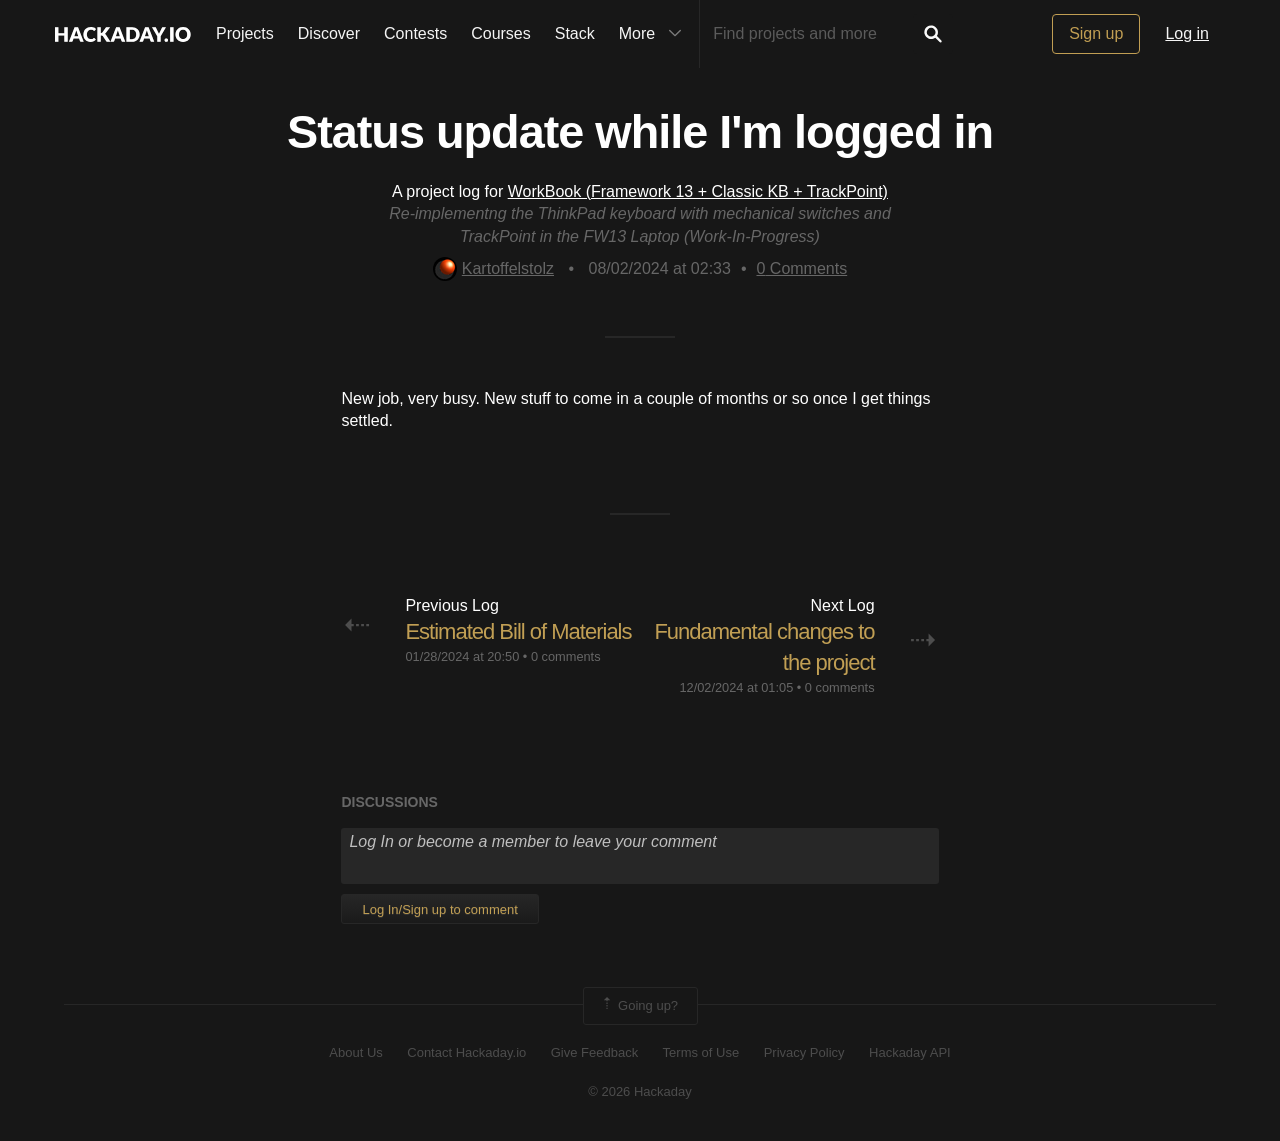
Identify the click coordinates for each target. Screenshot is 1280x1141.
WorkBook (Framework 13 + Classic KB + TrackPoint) (698, 191)
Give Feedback (594, 1052)
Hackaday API (910, 1052)
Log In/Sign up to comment (439, 909)
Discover (329, 33)
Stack (575, 33)
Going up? (639, 1006)
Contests (415, 33)
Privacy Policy (804, 1052)
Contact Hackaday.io (466, 1052)
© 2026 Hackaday (640, 1091)
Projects (245, 33)
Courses (501, 33)
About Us (355, 1052)
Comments (801, 268)
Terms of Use (701, 1052)
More (655, 34)
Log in (1187, 33)
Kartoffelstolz (493, 268)
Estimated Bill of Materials (518, 631)
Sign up (1096, 33)
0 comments (566, 656)
